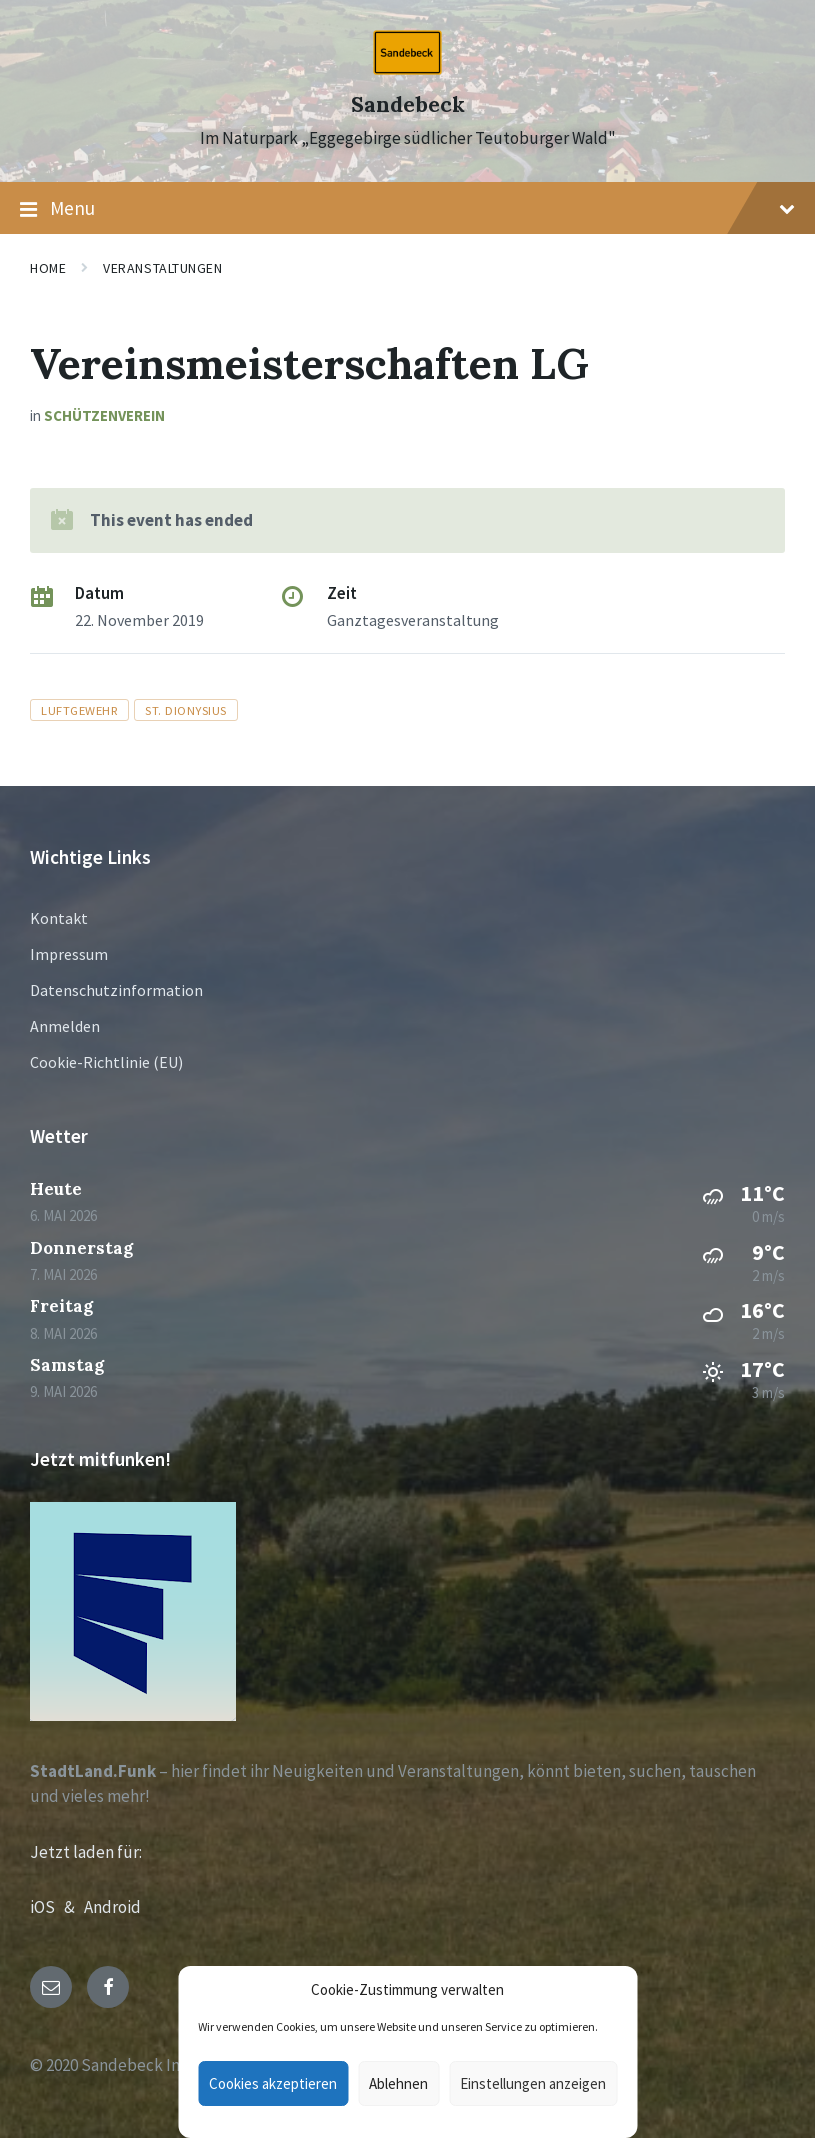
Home (48, 268)
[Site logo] (407, 69)
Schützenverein (104, 415)
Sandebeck (408, 104)
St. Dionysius (186, 710)
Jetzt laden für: (86, 1852)
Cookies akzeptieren (273, 2083)
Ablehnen (398, 2083)
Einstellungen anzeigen (533, 2083)
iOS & (57, 1907)
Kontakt (59, 918)
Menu (407, 209)
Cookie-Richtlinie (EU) (106, 1062)
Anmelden (65, 1026)
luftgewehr (79, 710)
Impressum (69, 954)
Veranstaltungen (162, 268)
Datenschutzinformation (116, 990)
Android (112, 1907)
